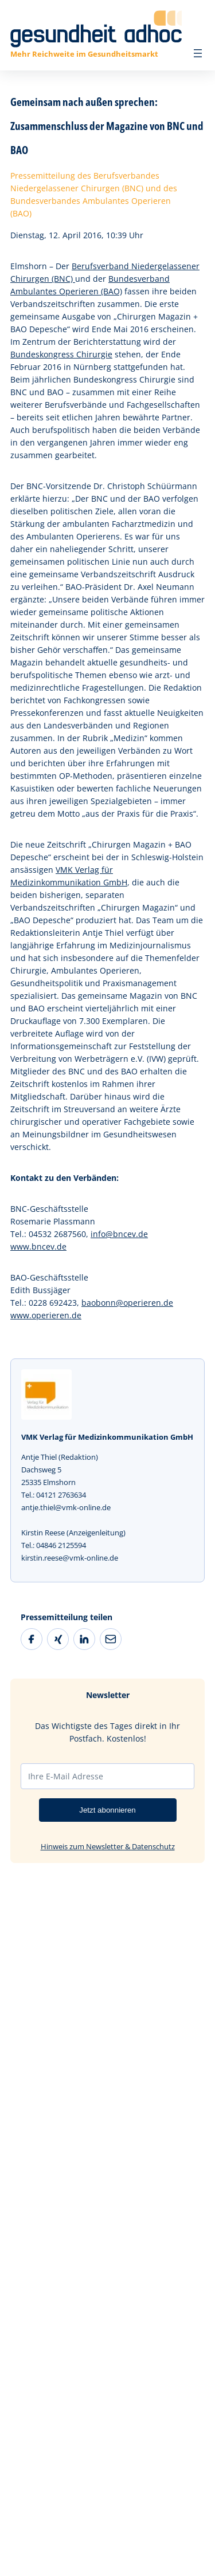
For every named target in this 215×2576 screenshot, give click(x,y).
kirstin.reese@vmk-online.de (69, 1558)
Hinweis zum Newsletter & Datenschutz (108, 1846)
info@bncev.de (119, 1233)
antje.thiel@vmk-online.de (66, 1507)
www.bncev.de (38, 1246)
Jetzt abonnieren (107, 1810)
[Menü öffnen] (198, 53)
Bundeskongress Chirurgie (61, 354)
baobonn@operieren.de (127, 1302)
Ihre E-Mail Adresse (65, 1776)
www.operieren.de (45, 1315)
